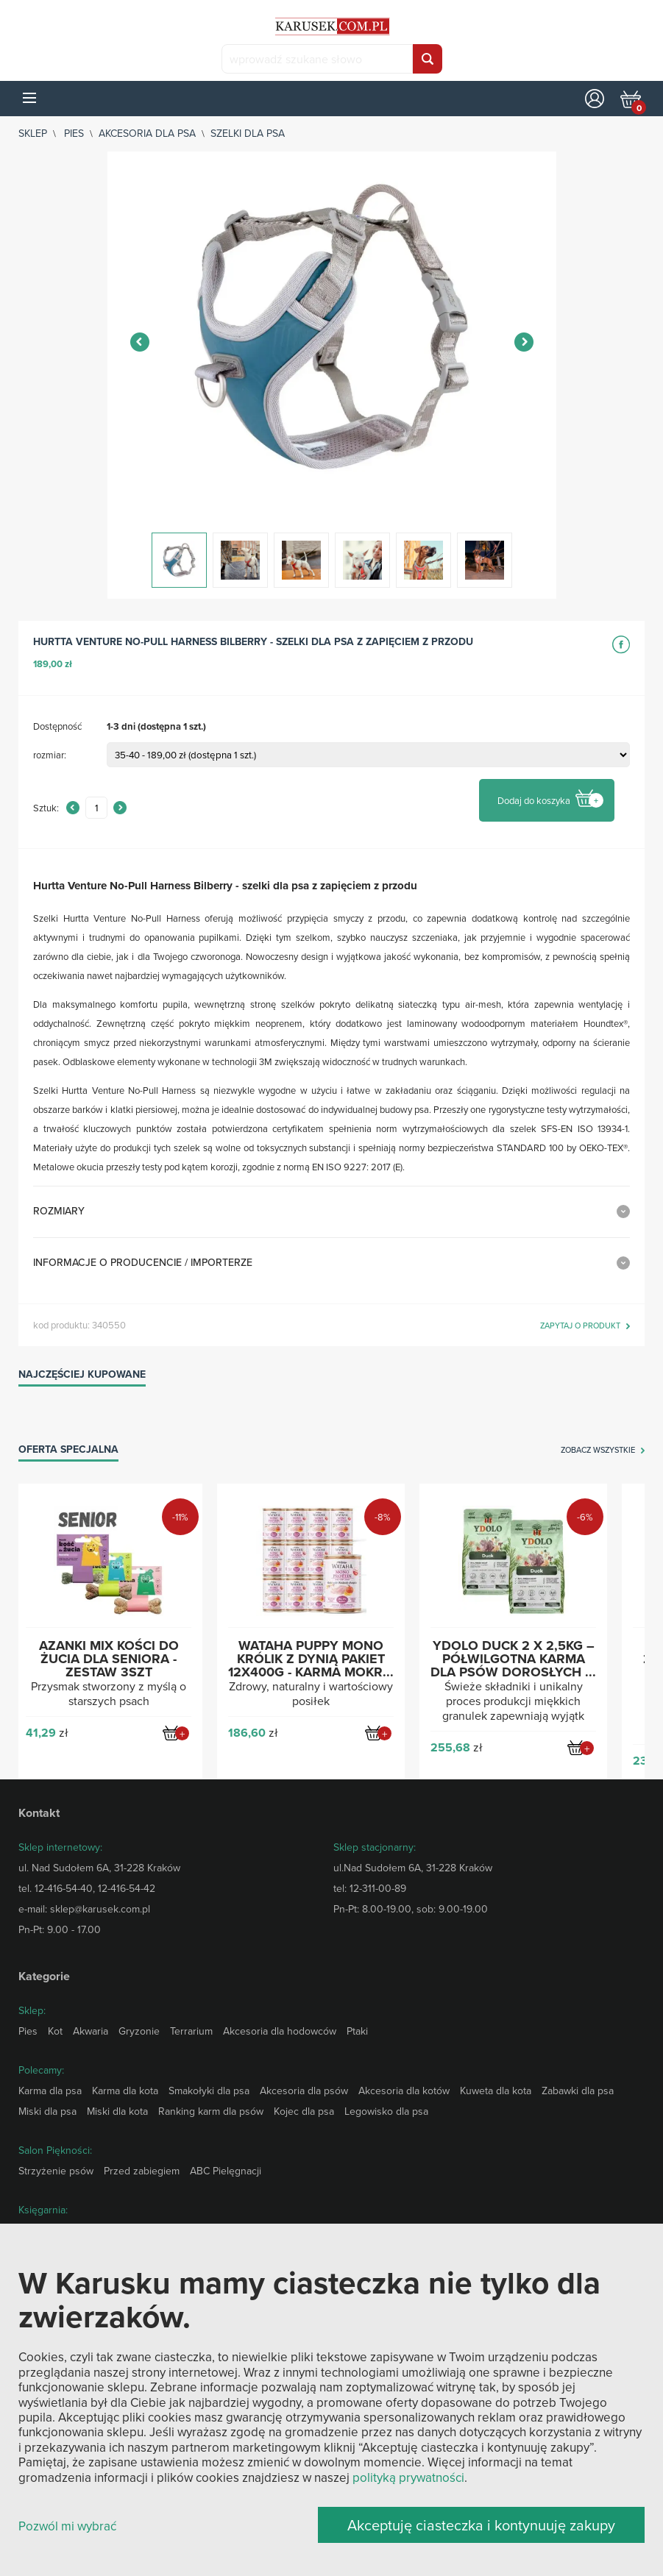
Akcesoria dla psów (304, 2090)
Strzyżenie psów (55, 2170)
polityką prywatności (408, 2477)
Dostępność (57, 726)
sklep (32, 133)
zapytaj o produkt (580, 1326)
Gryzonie (139, 2031)
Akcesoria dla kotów (404, 2090)
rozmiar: (49, 755)
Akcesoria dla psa (147, 133)
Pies (74, 133)
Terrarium (191, 2031)
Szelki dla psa (247, 133)
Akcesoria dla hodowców (279, 2031)
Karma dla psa (50, 2090)
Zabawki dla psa (578, 2090)
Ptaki (357, 2031)
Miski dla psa (47, 2111)
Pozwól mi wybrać (67, 2526)
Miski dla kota (117, 2111)
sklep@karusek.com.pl (100, 1908)
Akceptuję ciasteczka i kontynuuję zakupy (481, 2525)
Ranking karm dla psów (210, 2111)
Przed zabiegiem (142, 2170)
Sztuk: (46, 808)
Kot (55, 2031)
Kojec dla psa (304, 2111)
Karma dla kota (125, 2090)
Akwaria (90, 2031)
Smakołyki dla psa (209, 2090)
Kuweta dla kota (495, 2090)
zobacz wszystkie (598, 1450)
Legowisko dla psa (386, 2111)
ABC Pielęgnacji (225, 2170)
